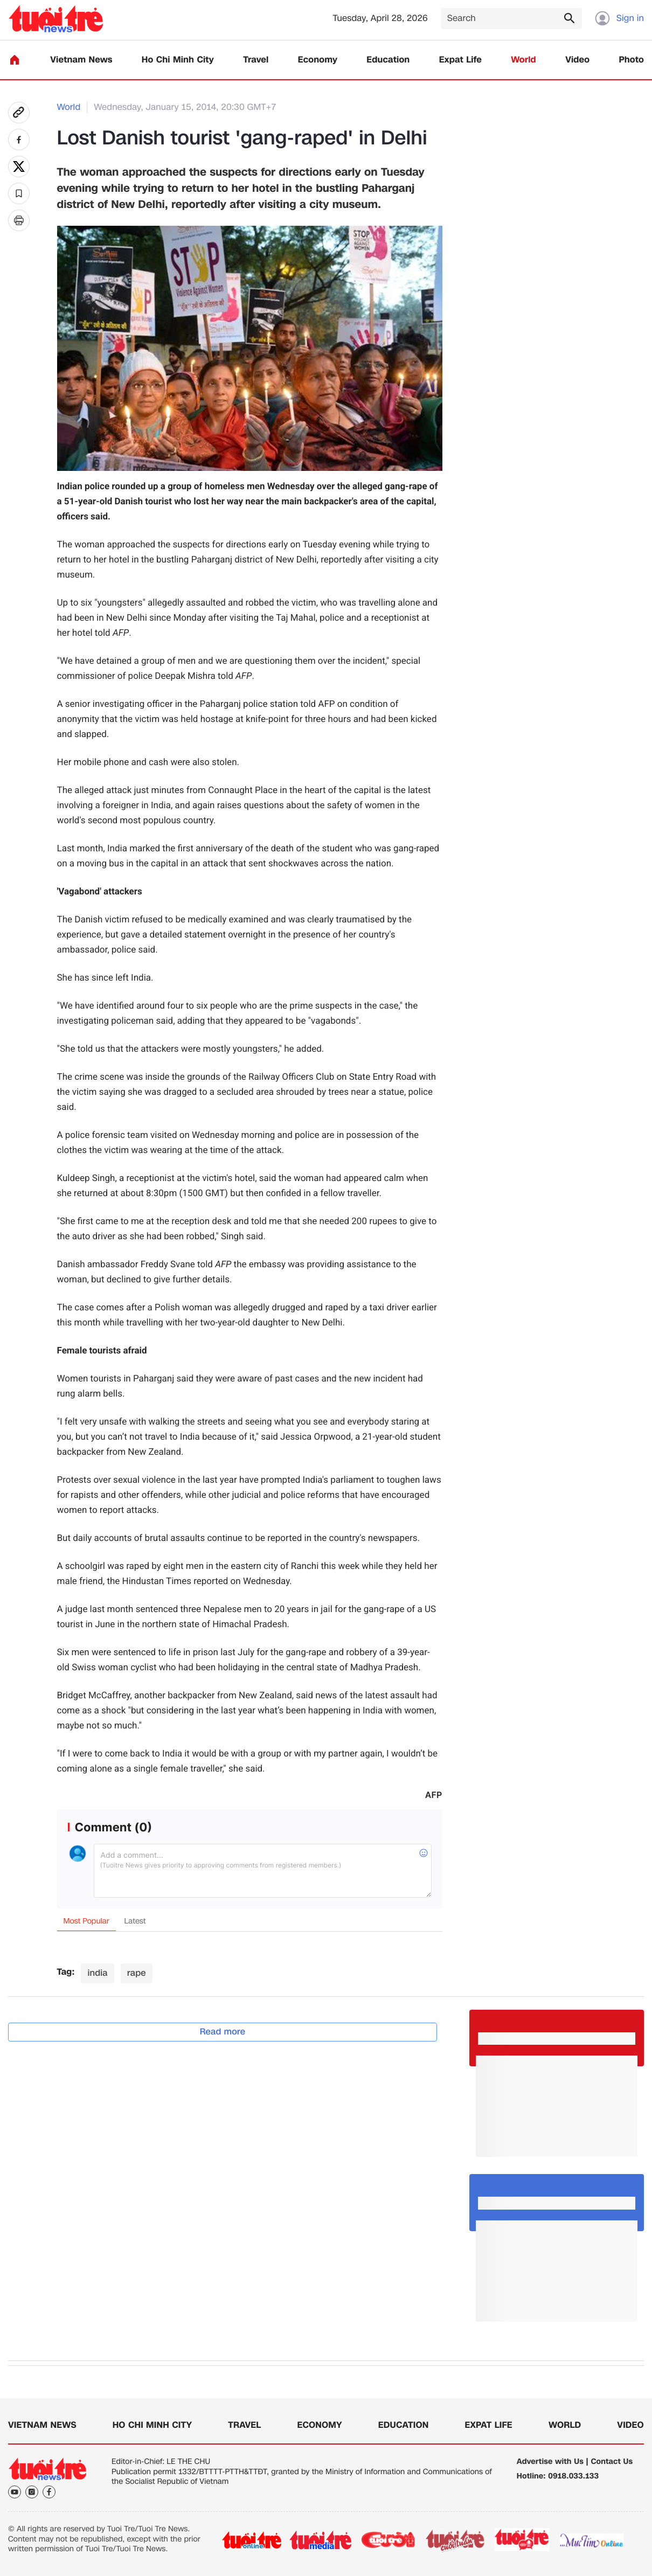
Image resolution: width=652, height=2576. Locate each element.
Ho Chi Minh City (178, 60)
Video (577, 60)
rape (136, 1973)
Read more (223, 2031)
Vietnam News (81, 60)
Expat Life (460, 60)
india (97, 1973)
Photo (631, 60)
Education (388, 60)
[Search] (511, 18)
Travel (255, 60)
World (523, 60)
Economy (317, 60)
